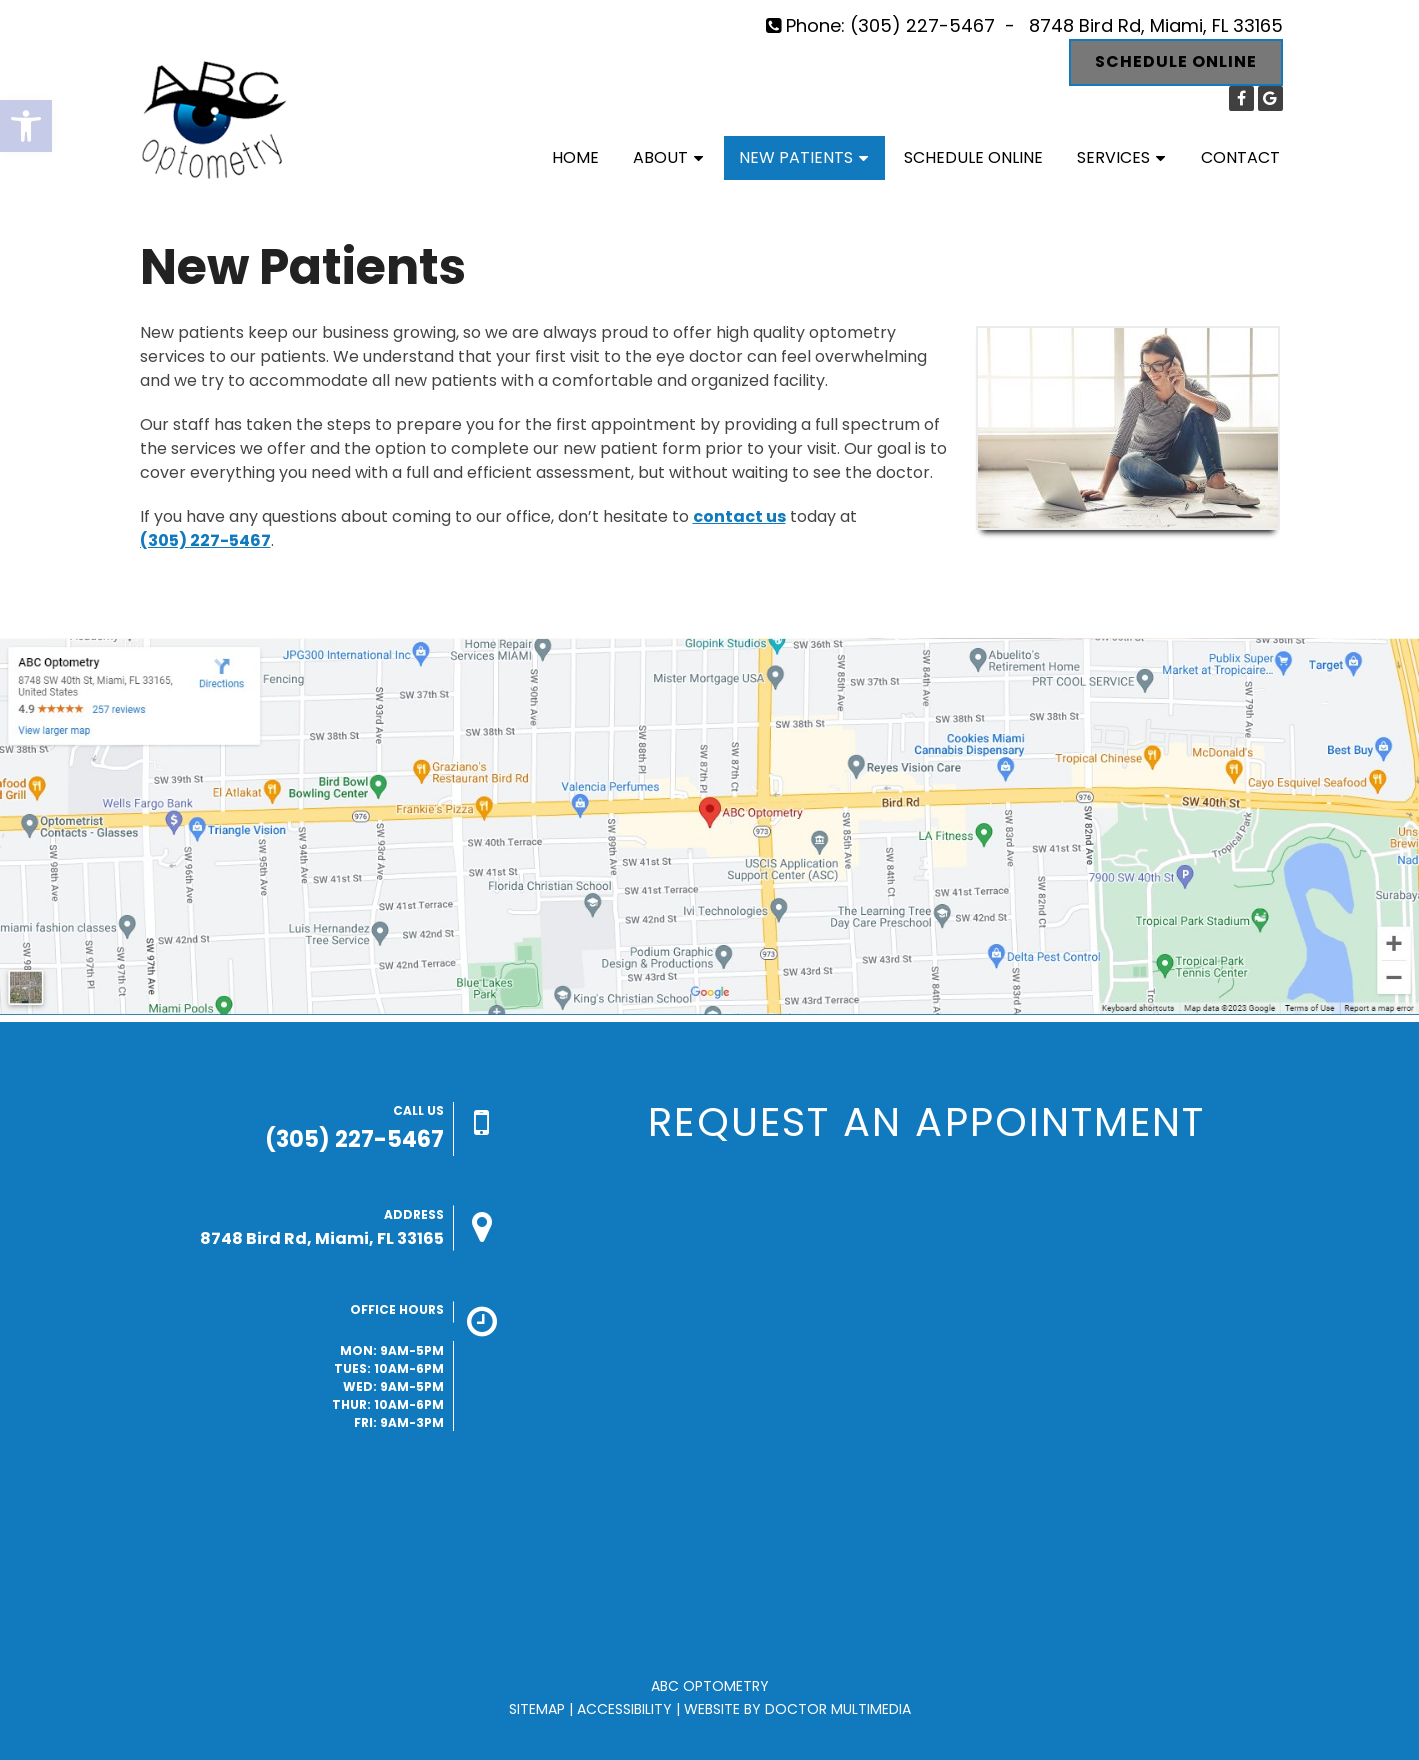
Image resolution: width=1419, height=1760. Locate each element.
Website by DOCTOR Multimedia (797, 1709)
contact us (739, 516)
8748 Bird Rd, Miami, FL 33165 (1156, 25)
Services (1113, 157)
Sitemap (537, 1709)
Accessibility (624, 1709)
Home (575, 157)
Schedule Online (1176, 61)
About (660, 157)
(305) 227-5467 (922, 25)
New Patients (796, 157)
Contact (1240, 157)
